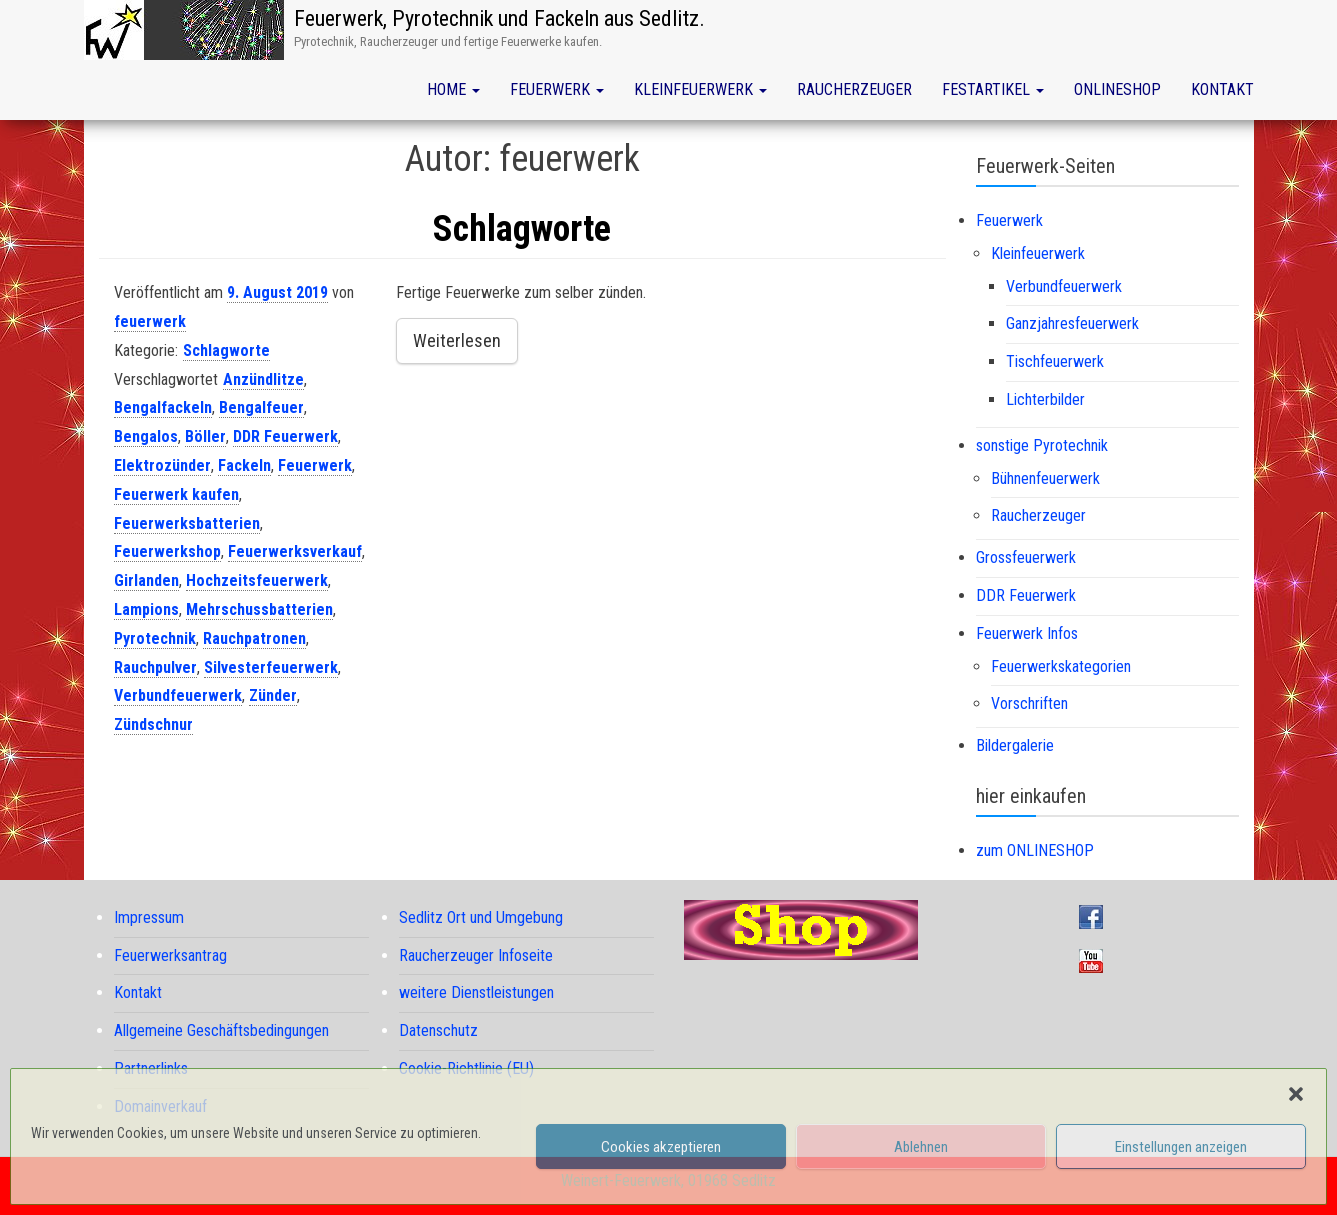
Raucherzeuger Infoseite (476, 955)
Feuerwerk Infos (1027, 633)
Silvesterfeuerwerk (271, 667)
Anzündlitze (263, 379)
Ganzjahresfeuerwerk (1072, 323)
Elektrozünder (162, 465)
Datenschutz (438, 1030)
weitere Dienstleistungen (476, 992)
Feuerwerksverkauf (295, 551)
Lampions (146, 609)
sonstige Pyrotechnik (1042, 445)
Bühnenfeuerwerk (1045, 478)
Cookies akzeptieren (661, 1147)
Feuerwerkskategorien (1061, 666)
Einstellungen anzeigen (1181, 1147)
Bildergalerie (1015, 745)
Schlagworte (522, 229)
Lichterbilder (1045, 399)
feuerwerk (150, 321)
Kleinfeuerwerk (700, 89)
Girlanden (146, 580)
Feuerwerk (557, 89)
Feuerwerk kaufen (176, 494)
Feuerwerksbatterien (187, 523)
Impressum (149, 917)
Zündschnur (153, 724)
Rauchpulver (155, 667)
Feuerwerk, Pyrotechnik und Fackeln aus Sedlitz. (499, 18)
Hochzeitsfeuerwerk (257, 580)
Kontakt (1222, 89)
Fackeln (244, 465)
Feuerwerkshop (167, 551)
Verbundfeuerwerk (178, 695)
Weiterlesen (457, 340)
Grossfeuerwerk (1026, 557)
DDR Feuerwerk (285, 436)
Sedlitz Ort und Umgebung (481, 917)
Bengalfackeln (163, 407)
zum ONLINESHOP (1035, 850)
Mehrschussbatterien (259, 609)
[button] (1296, 1094)
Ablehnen (921, 1147)
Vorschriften (1029, 703)
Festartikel (993, 89)
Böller (205, 436)
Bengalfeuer (261, 407)
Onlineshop (1117, 89)
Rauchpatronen (254, 638)
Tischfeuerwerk (1055, 361)
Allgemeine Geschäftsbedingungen (221, 1030)
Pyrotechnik (155, 638)
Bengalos (146, 436)
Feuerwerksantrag (170, 955)
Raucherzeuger (854, 89)
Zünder (273, 695)
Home (453, 89)
